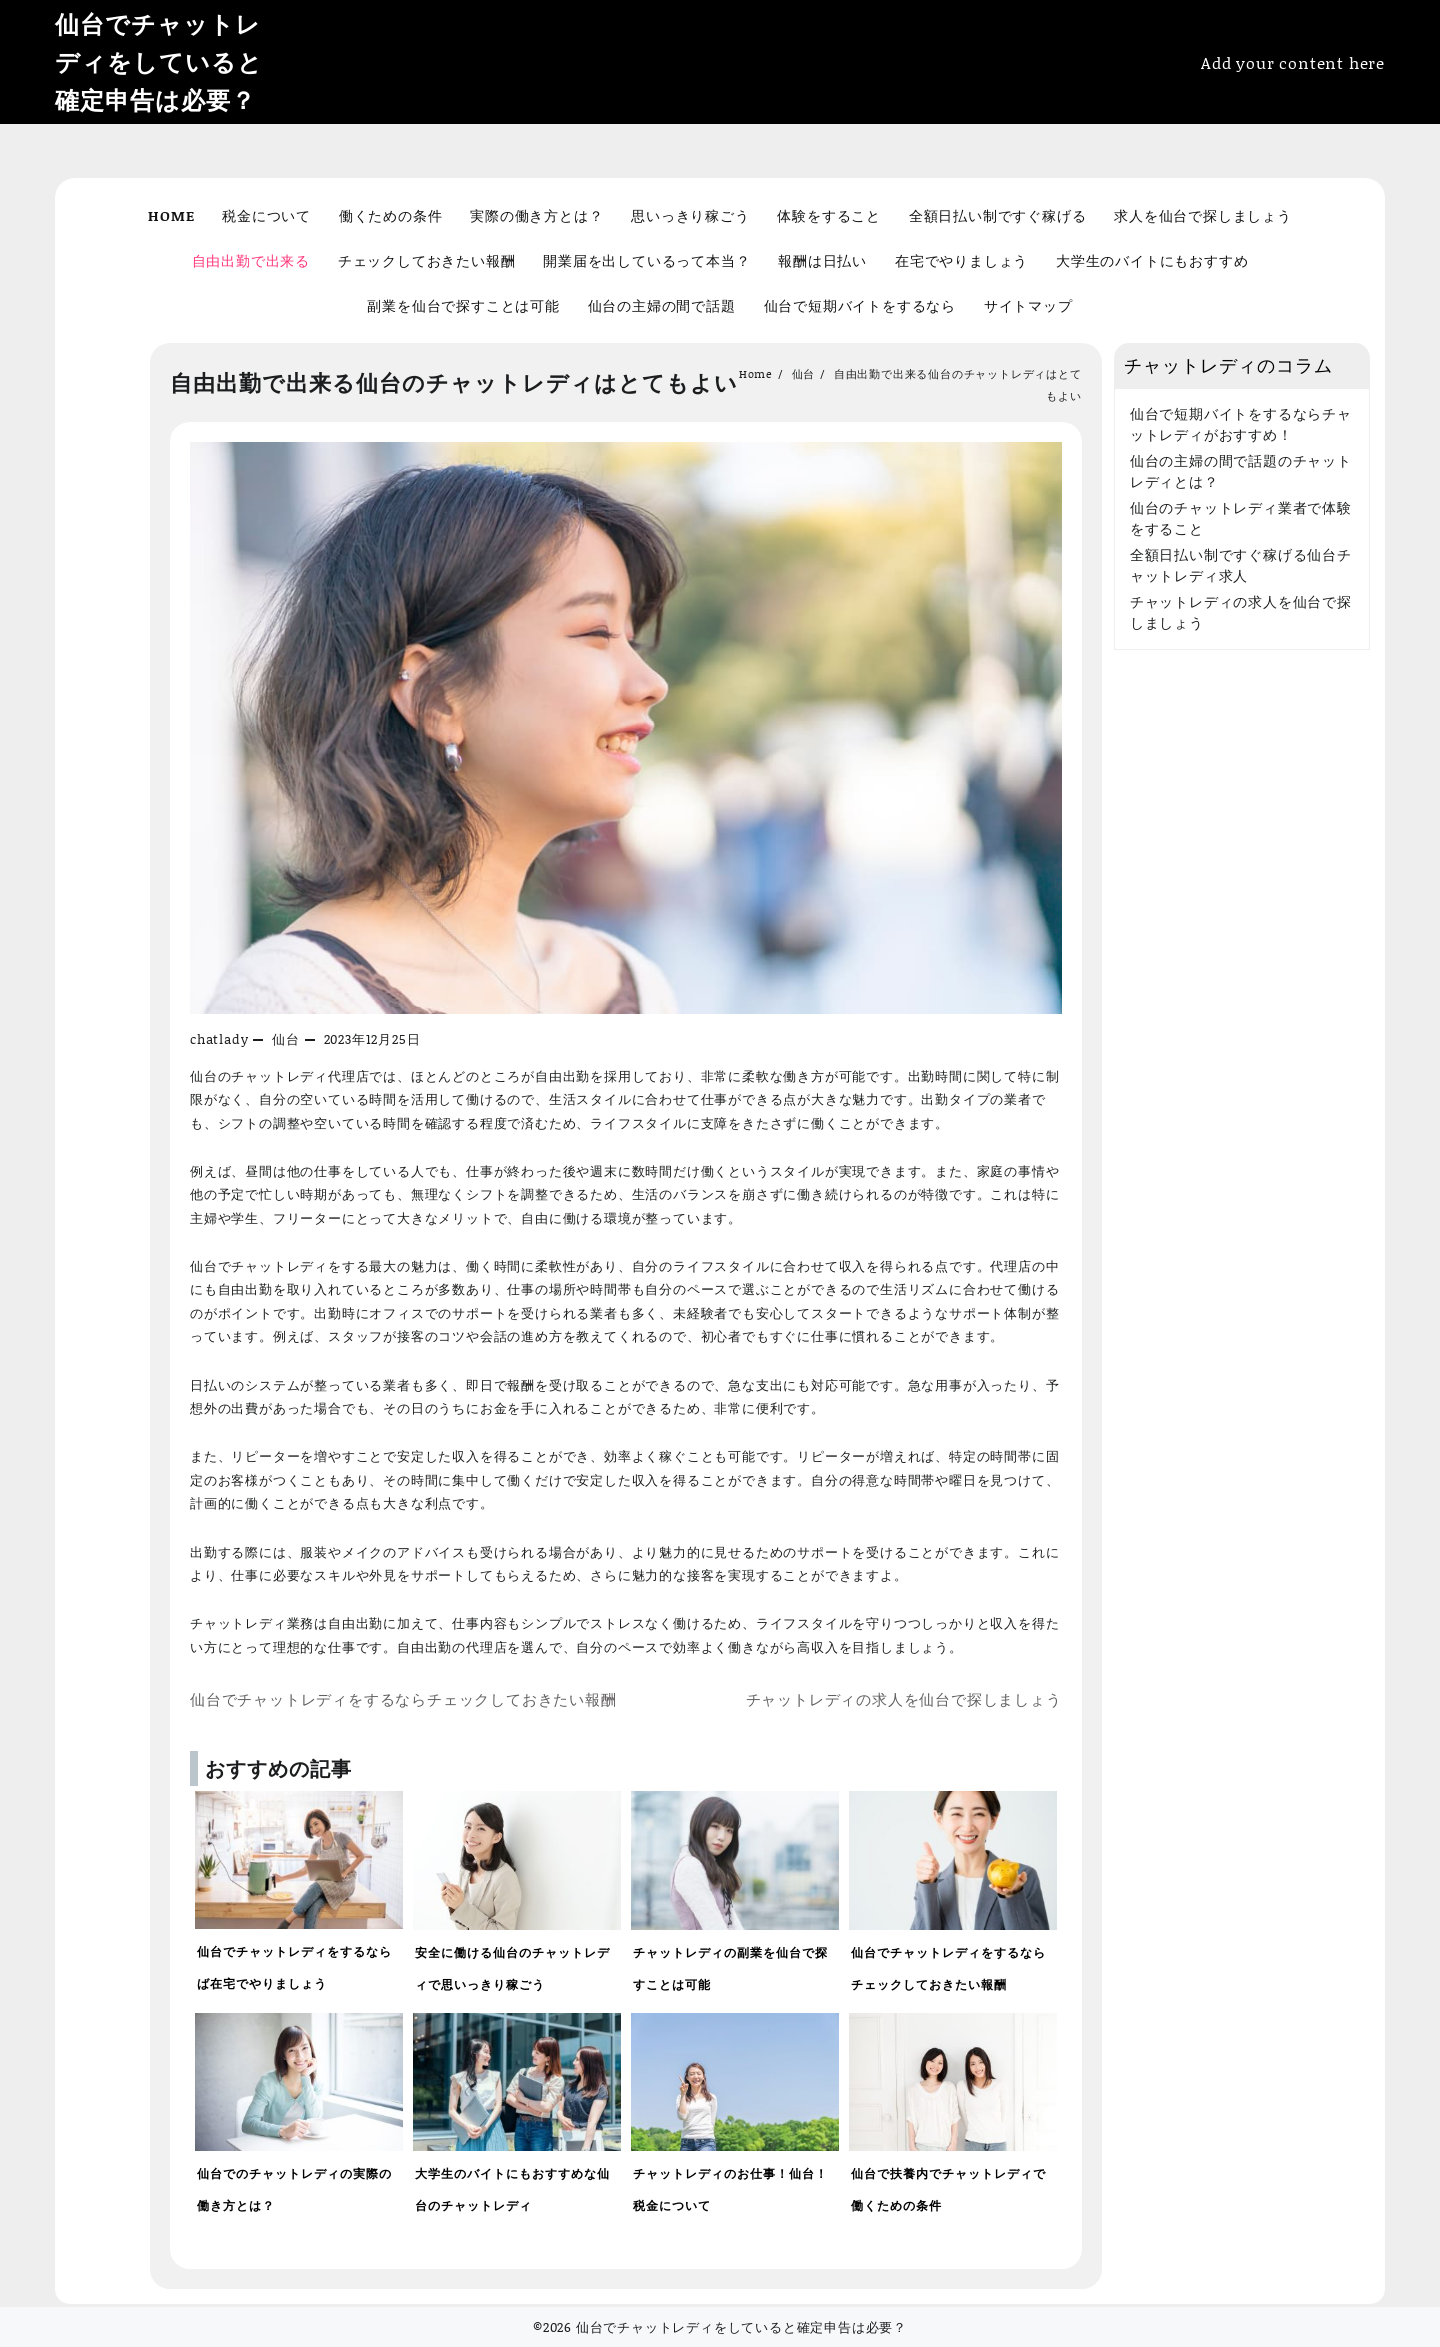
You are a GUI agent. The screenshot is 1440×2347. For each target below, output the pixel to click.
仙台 (286, 1039)
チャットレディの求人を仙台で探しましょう (904, 1699)
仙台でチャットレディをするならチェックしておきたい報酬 (403, 1699)
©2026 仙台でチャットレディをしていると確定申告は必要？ (720, 2327)
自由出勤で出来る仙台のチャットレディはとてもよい (454, 382)
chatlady (219, 1039)
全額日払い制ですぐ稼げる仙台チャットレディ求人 (1241, 565)
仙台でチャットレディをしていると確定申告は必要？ (159, 61)
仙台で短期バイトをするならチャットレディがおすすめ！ (1241, 424)
